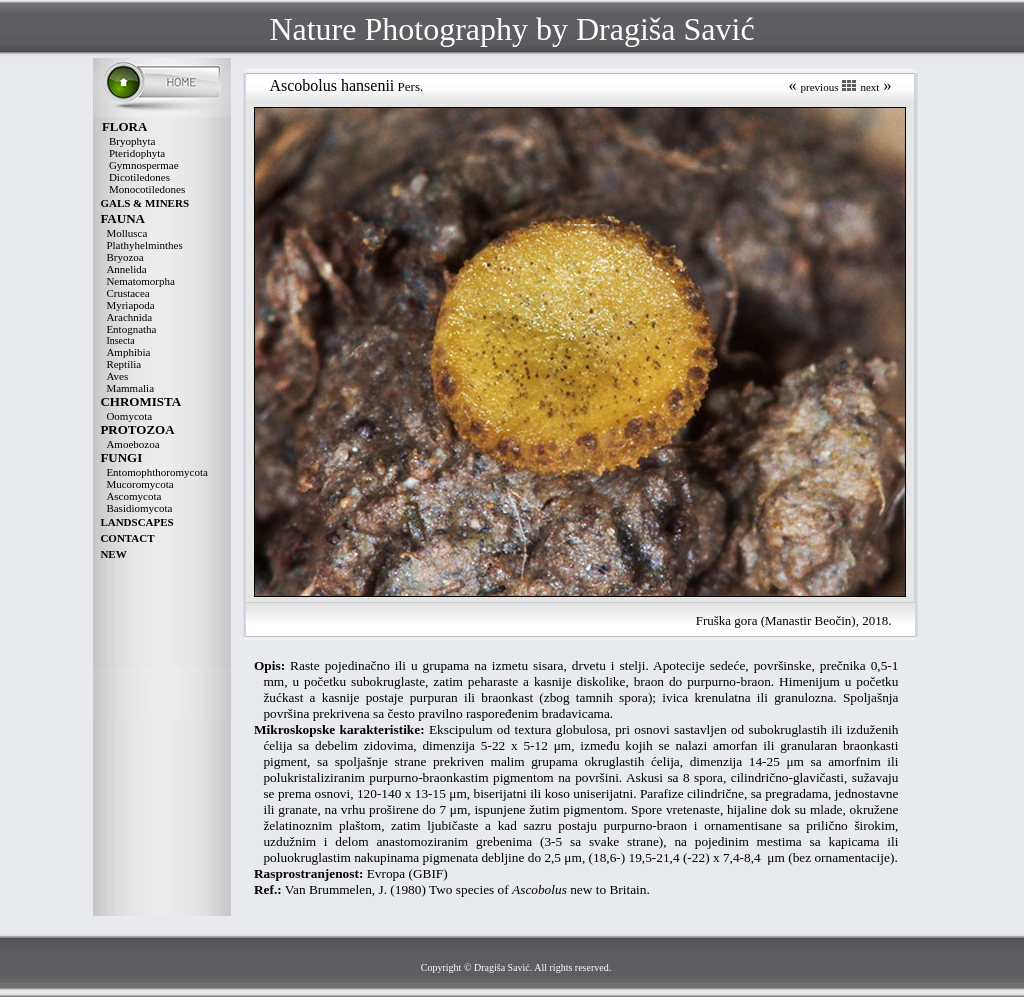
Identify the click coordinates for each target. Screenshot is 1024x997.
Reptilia (123, 364)
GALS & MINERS (144, 203)
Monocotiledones (147, 189)
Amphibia (128, 352)
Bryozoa (124, 257)
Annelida (126, 269)
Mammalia (130, 388)
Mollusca (126, 233)
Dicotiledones (139, 177)
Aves (117, 376)
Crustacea (127, 293)
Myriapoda (130, 305)
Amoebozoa (132, 444)
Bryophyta (132, 141)
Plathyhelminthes (144, 245)
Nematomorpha (140, 281)
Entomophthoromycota (156, 472)
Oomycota (129, 416)
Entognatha (131, 329)
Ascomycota (133, 496)
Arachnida (129, 317)
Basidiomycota (139, 508)
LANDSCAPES (136, 522)
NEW (113, 554)
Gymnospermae (144, 165)
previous (820, 87)
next (869, 87)
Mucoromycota (139, 484)
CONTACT (127, 538)
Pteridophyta (137, 153)
